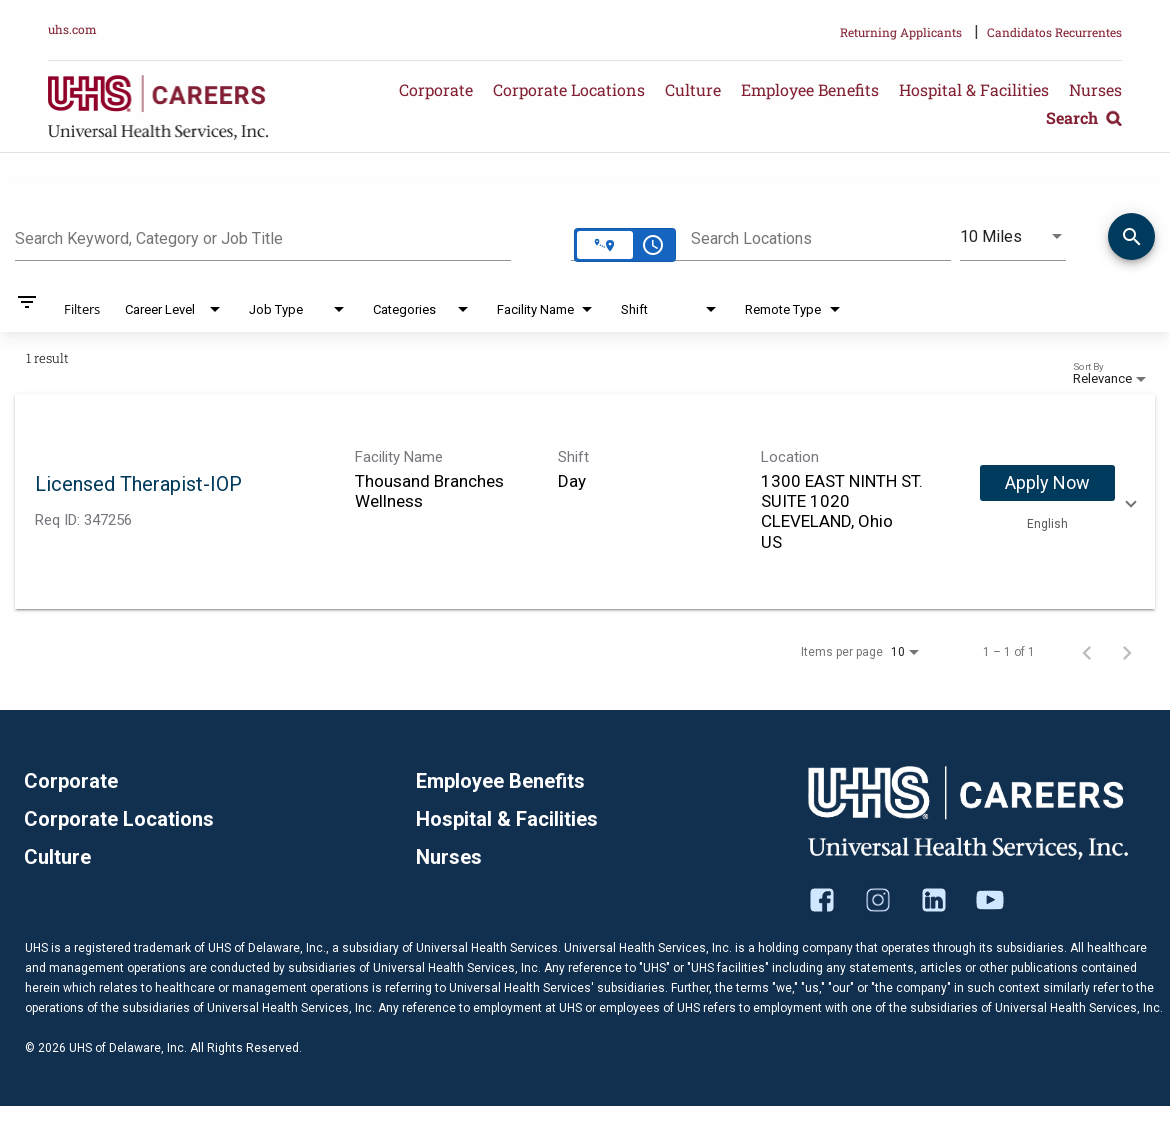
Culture (693, 89)
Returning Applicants (901, 32)
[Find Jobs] (1131, 240)
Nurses (1095, 89)
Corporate (436, 89)
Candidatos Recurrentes (1054, 32)
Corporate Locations (569, 89)
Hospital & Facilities (974, 89)
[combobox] (263, 236)
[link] (585, 501)
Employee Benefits (810, 89)
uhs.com (72, 29)
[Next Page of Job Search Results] (1127, 652)
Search (1084, 117)
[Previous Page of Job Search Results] (1087, 652)
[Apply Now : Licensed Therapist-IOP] (1047, 483)
